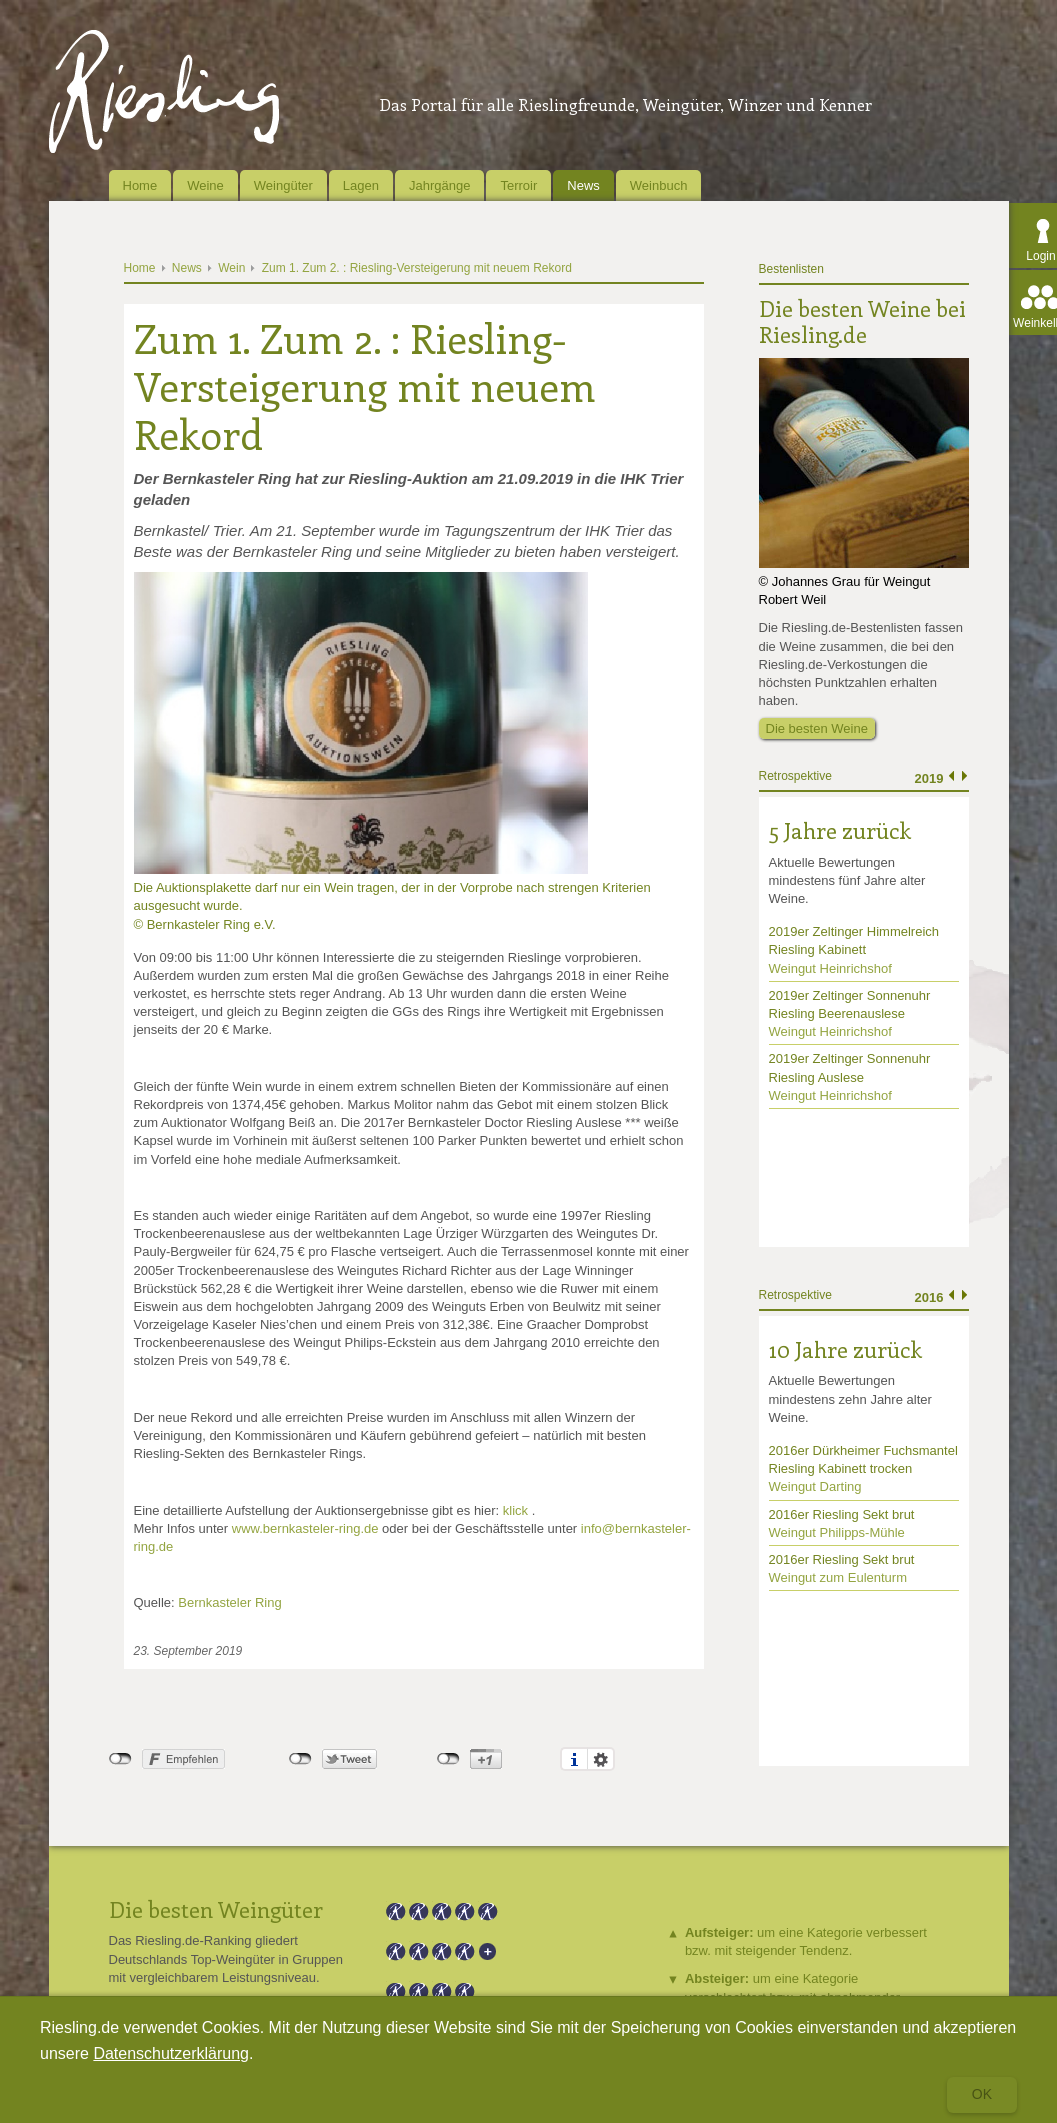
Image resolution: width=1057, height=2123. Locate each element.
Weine (205, 185)
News (583, 185)
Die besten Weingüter (216, 1909)
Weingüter (283, 185)
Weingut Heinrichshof (830, 968)
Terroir (518, 185)
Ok (982, 2094)
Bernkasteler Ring (229, 1602)
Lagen (361, 185)
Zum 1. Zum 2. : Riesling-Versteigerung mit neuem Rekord (417, 268)
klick (515, 1510)
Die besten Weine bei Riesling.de (862, 321)
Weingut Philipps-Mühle (837, 1532)
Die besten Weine (817, 728)
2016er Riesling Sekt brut (842, 1514)
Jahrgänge (439, 185)
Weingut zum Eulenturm (838, 1577)
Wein (231, 268)
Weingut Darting (815, 1486)
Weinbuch (659, 185)
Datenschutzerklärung (171, 2053)
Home (140, 185)
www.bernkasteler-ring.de (305, 1528)
